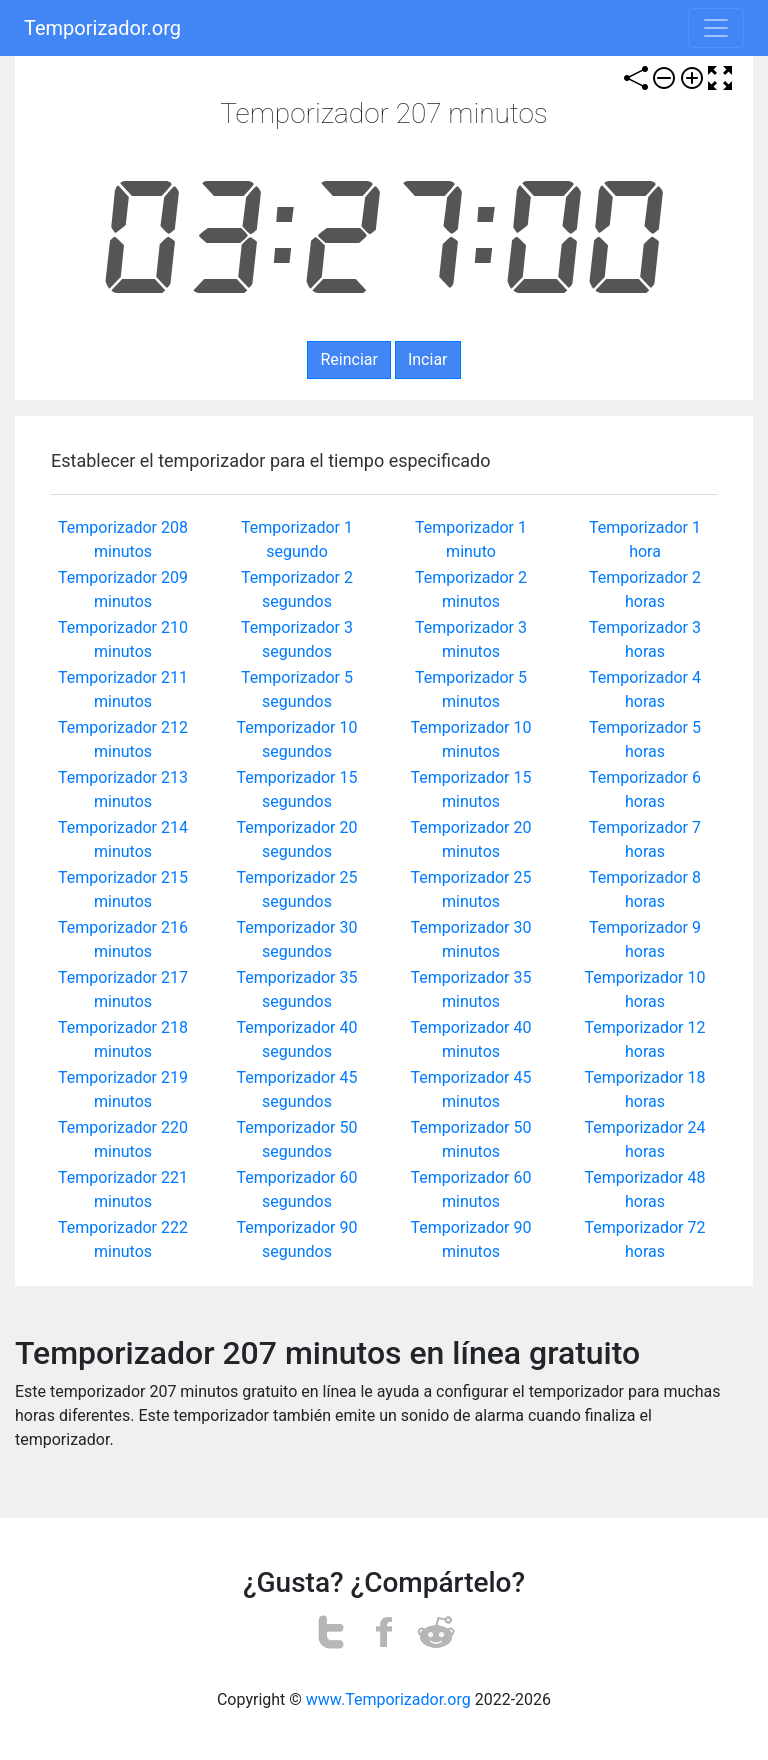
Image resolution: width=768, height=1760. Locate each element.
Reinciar (348, 359)
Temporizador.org (102, 28)
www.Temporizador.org (388, 1699)
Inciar (428, 359)
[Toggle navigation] (716, 28)
